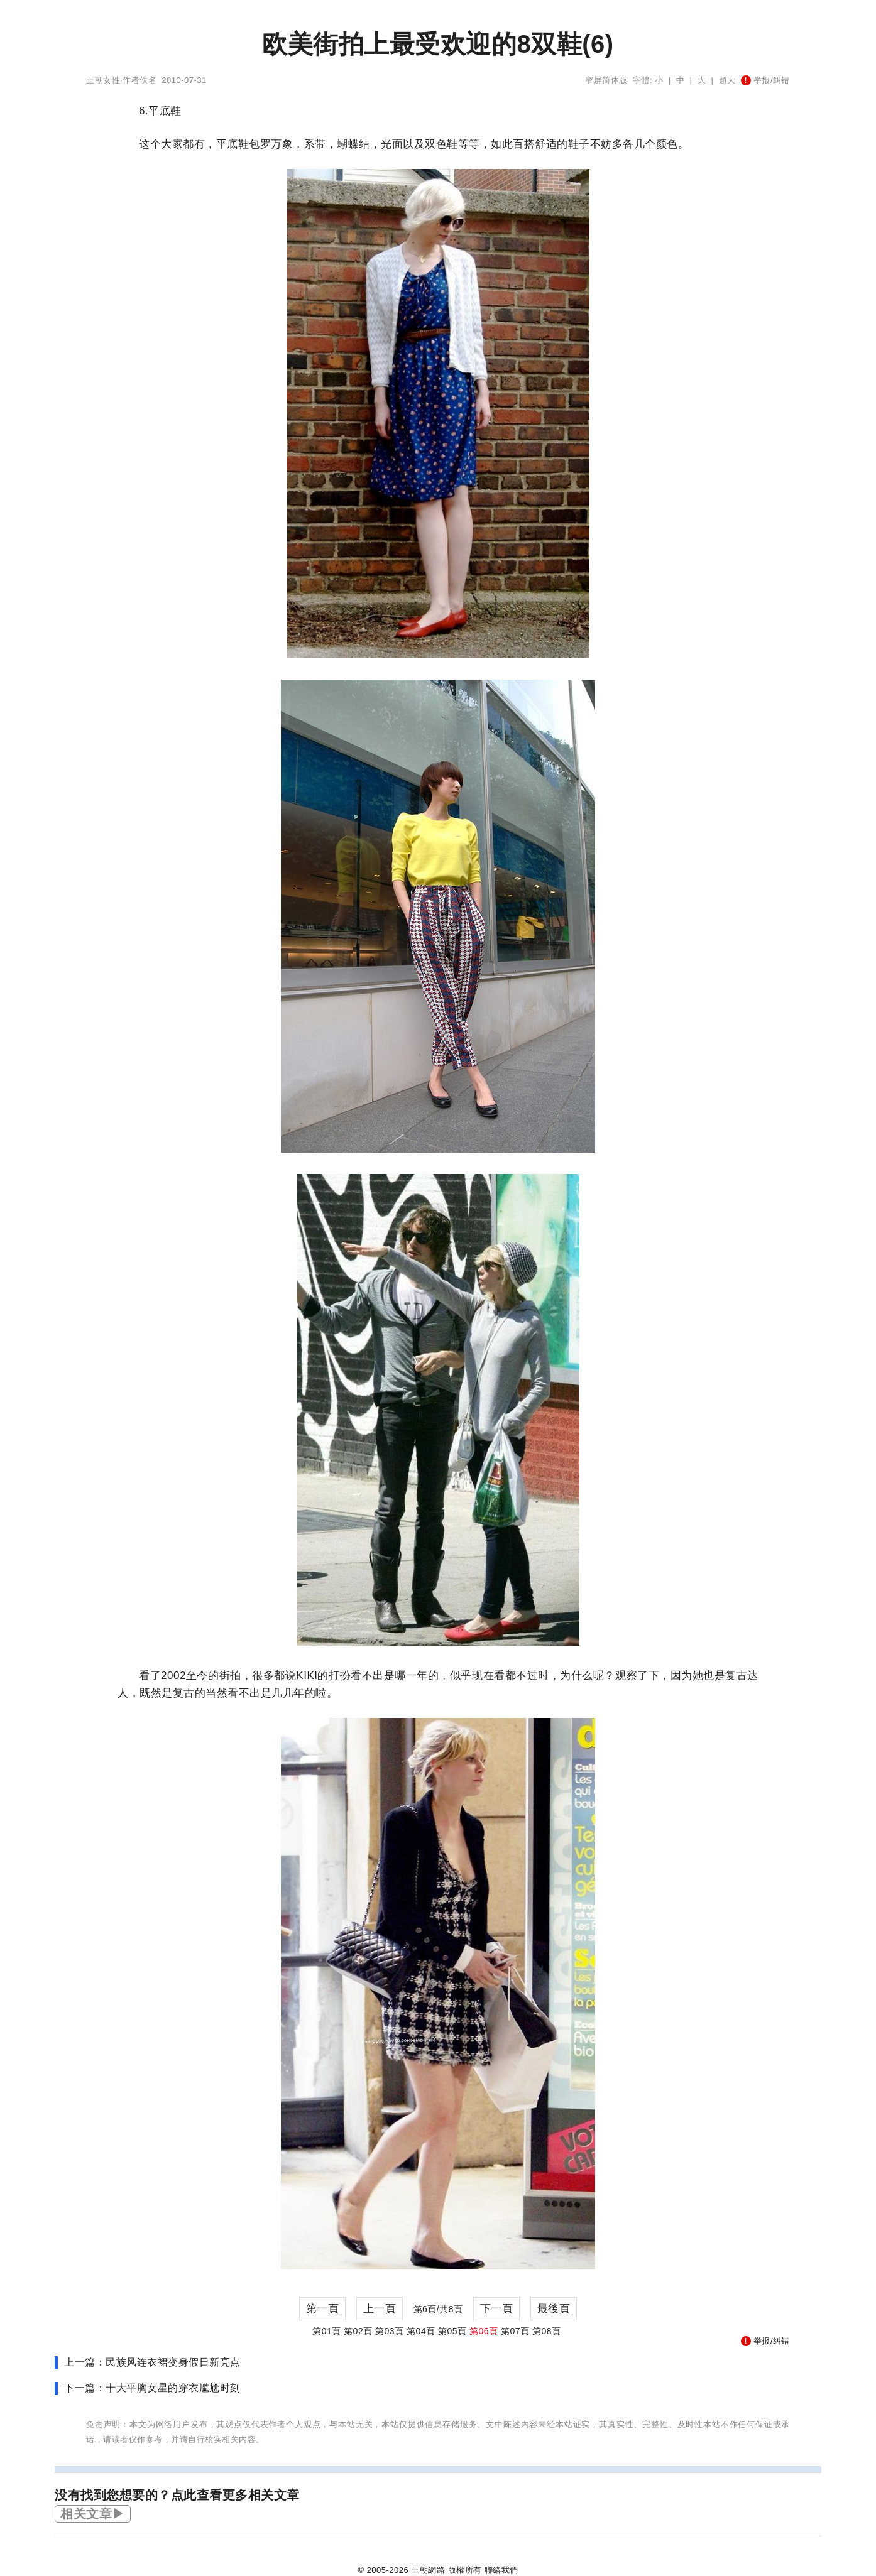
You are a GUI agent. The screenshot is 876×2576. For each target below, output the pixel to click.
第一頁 (322, 2309)
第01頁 (326, 2331)
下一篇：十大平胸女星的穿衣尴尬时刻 (152, 2388)
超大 (727, 80)
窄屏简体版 (606, 80)
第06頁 (483, 2331)
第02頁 (358, 2331)
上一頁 (380, 2309)
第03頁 (389, 2331)
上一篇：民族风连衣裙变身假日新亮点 (152, 2362)
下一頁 (496, 2309)
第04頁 (421, 2331)
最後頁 (554, 2309)
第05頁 (452, 2331)
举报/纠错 (765, 80)
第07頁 (515, 2331)
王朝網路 (428, 2570)
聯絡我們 (501, 2570)
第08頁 (546, 2331)
